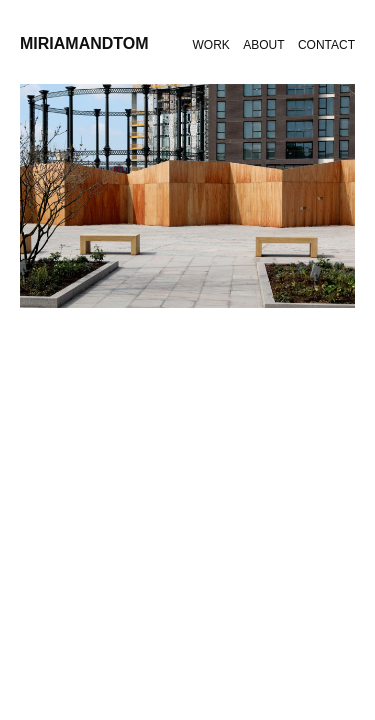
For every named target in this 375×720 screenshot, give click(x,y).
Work (211, 45)
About (263, 45)
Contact (326, 45)
